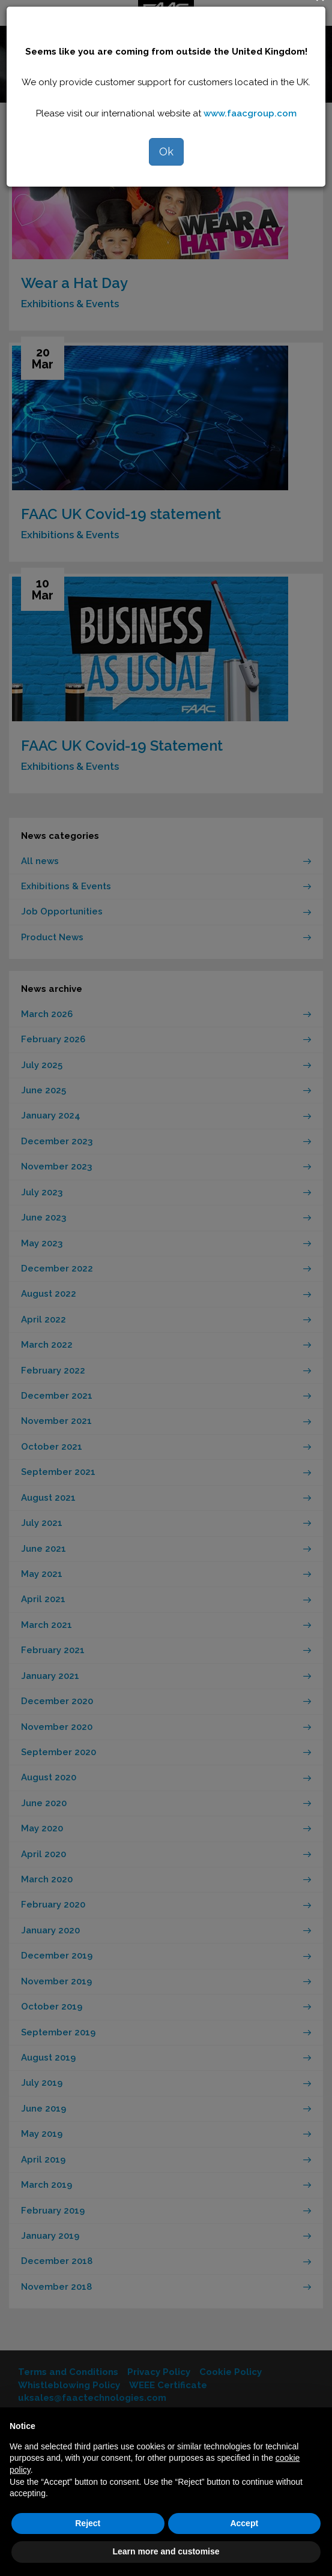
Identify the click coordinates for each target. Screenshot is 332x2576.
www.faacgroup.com (250, 113)
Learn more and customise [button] (165, 2551)
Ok (166, 151)
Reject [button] (87, 2523)
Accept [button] (244, 2523)
